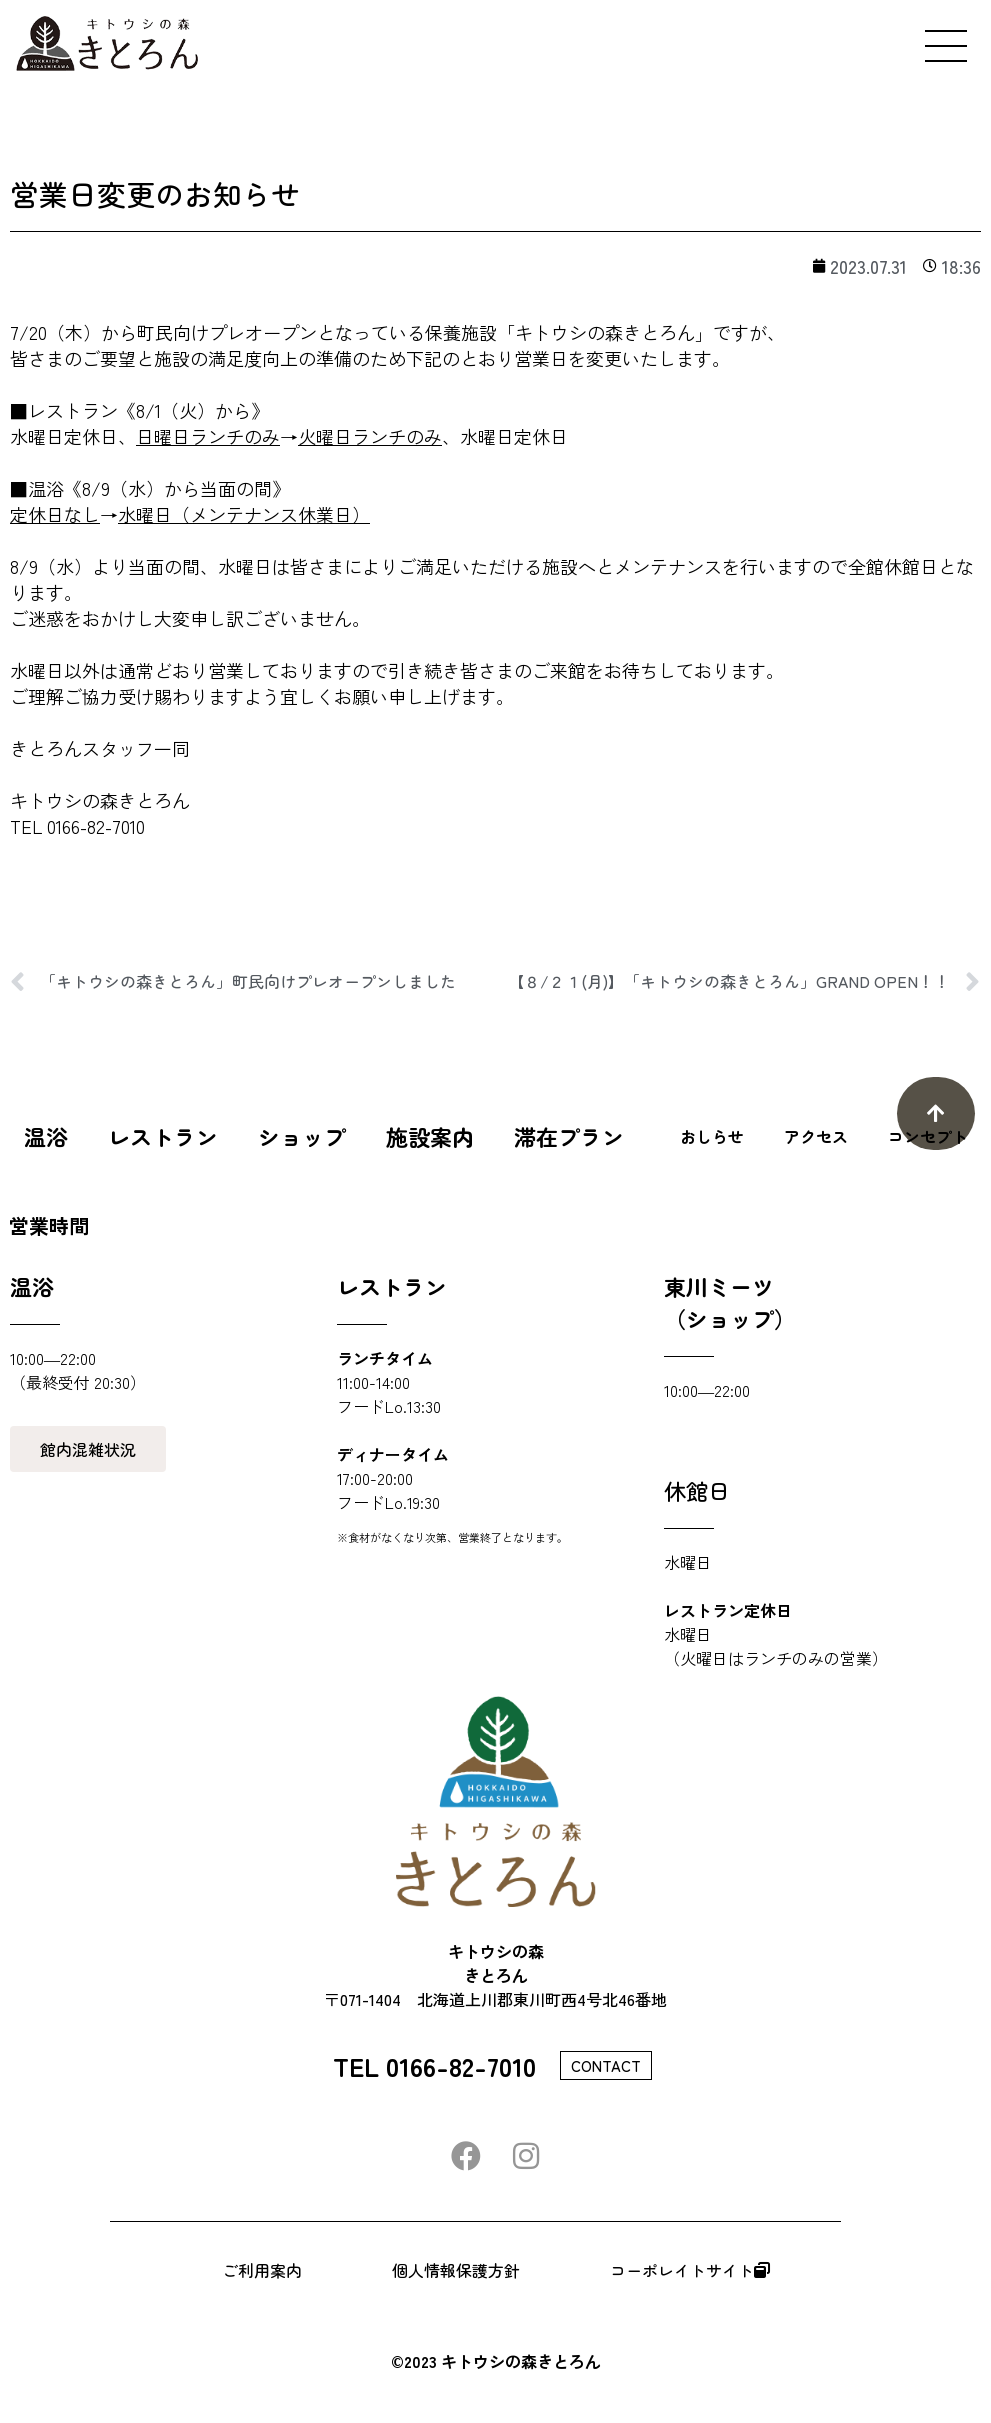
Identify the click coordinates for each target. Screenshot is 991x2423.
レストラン (163, 1136)
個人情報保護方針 (456, 2270)
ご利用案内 (262, 2270)
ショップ (302, 1136)
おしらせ (712, 1136)
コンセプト (928, 1136)
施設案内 (430, 1136)
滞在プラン (569, 1136)
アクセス (816, 1136)
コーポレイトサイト (690, 2270)
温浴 (46, 1136)
